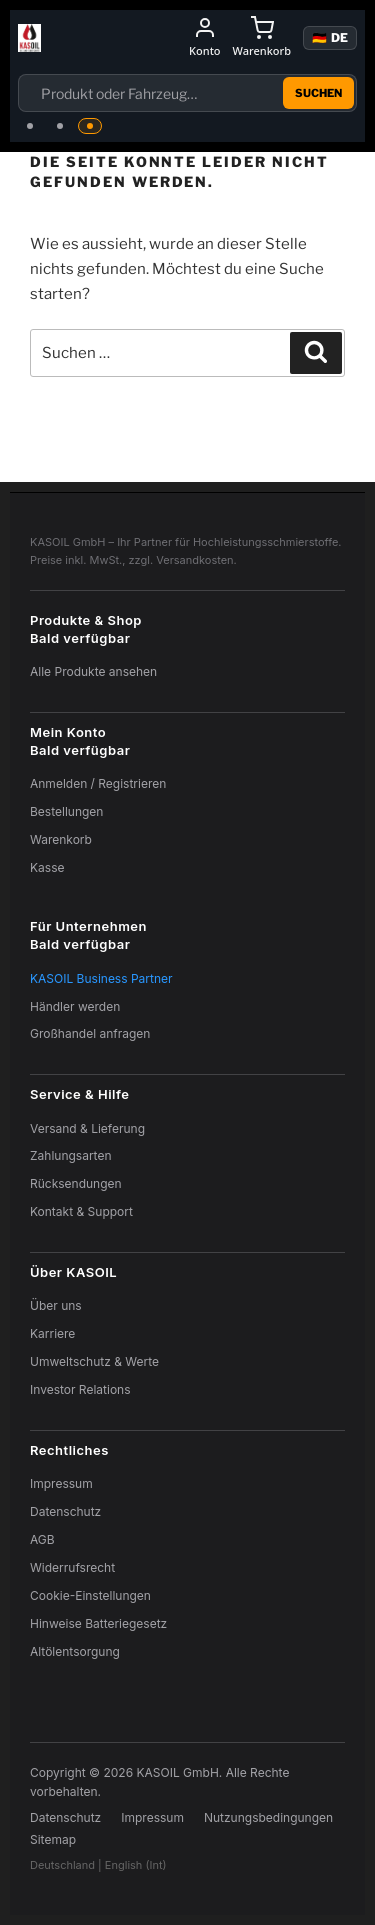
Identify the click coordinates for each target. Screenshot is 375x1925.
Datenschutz (65, 1511)
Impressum (61, 1483)
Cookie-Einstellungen (90, 1595)
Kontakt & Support (81, 1211)
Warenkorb (61, 839)
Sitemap (53, 1840)
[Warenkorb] (262, 38)
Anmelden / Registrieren (98, 783)
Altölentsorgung (75, 1651)
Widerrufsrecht (72, 1567)
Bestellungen (66, 811)
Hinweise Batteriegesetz (98, 1623)
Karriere (52, 1333)
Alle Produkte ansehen (93, 671)
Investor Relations (80, 1389)
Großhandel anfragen (90, 1033)
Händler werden (75, 1006)
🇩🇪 (330, 37)
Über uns (56, 1305)
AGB (42, 1539)
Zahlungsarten (71, 1155)
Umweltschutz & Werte (94, 1361)
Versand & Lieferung (87, 1128)
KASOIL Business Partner (101, 978)
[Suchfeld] (157, 93)
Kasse (47, 867)
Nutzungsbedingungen (268, 1818)
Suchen (318, 93)
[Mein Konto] (205, 38)
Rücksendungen (76, 1183)
